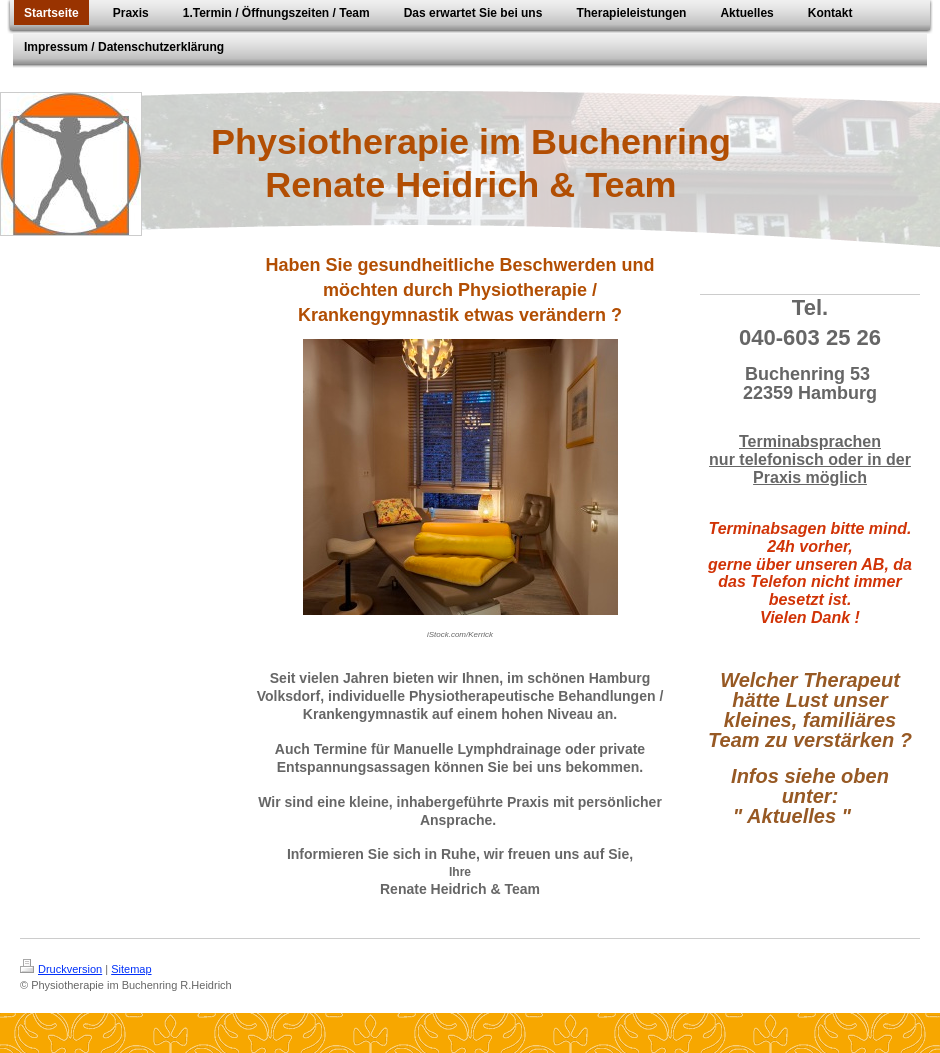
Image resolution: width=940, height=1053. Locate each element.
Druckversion (61, 969)
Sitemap (131, 969)
